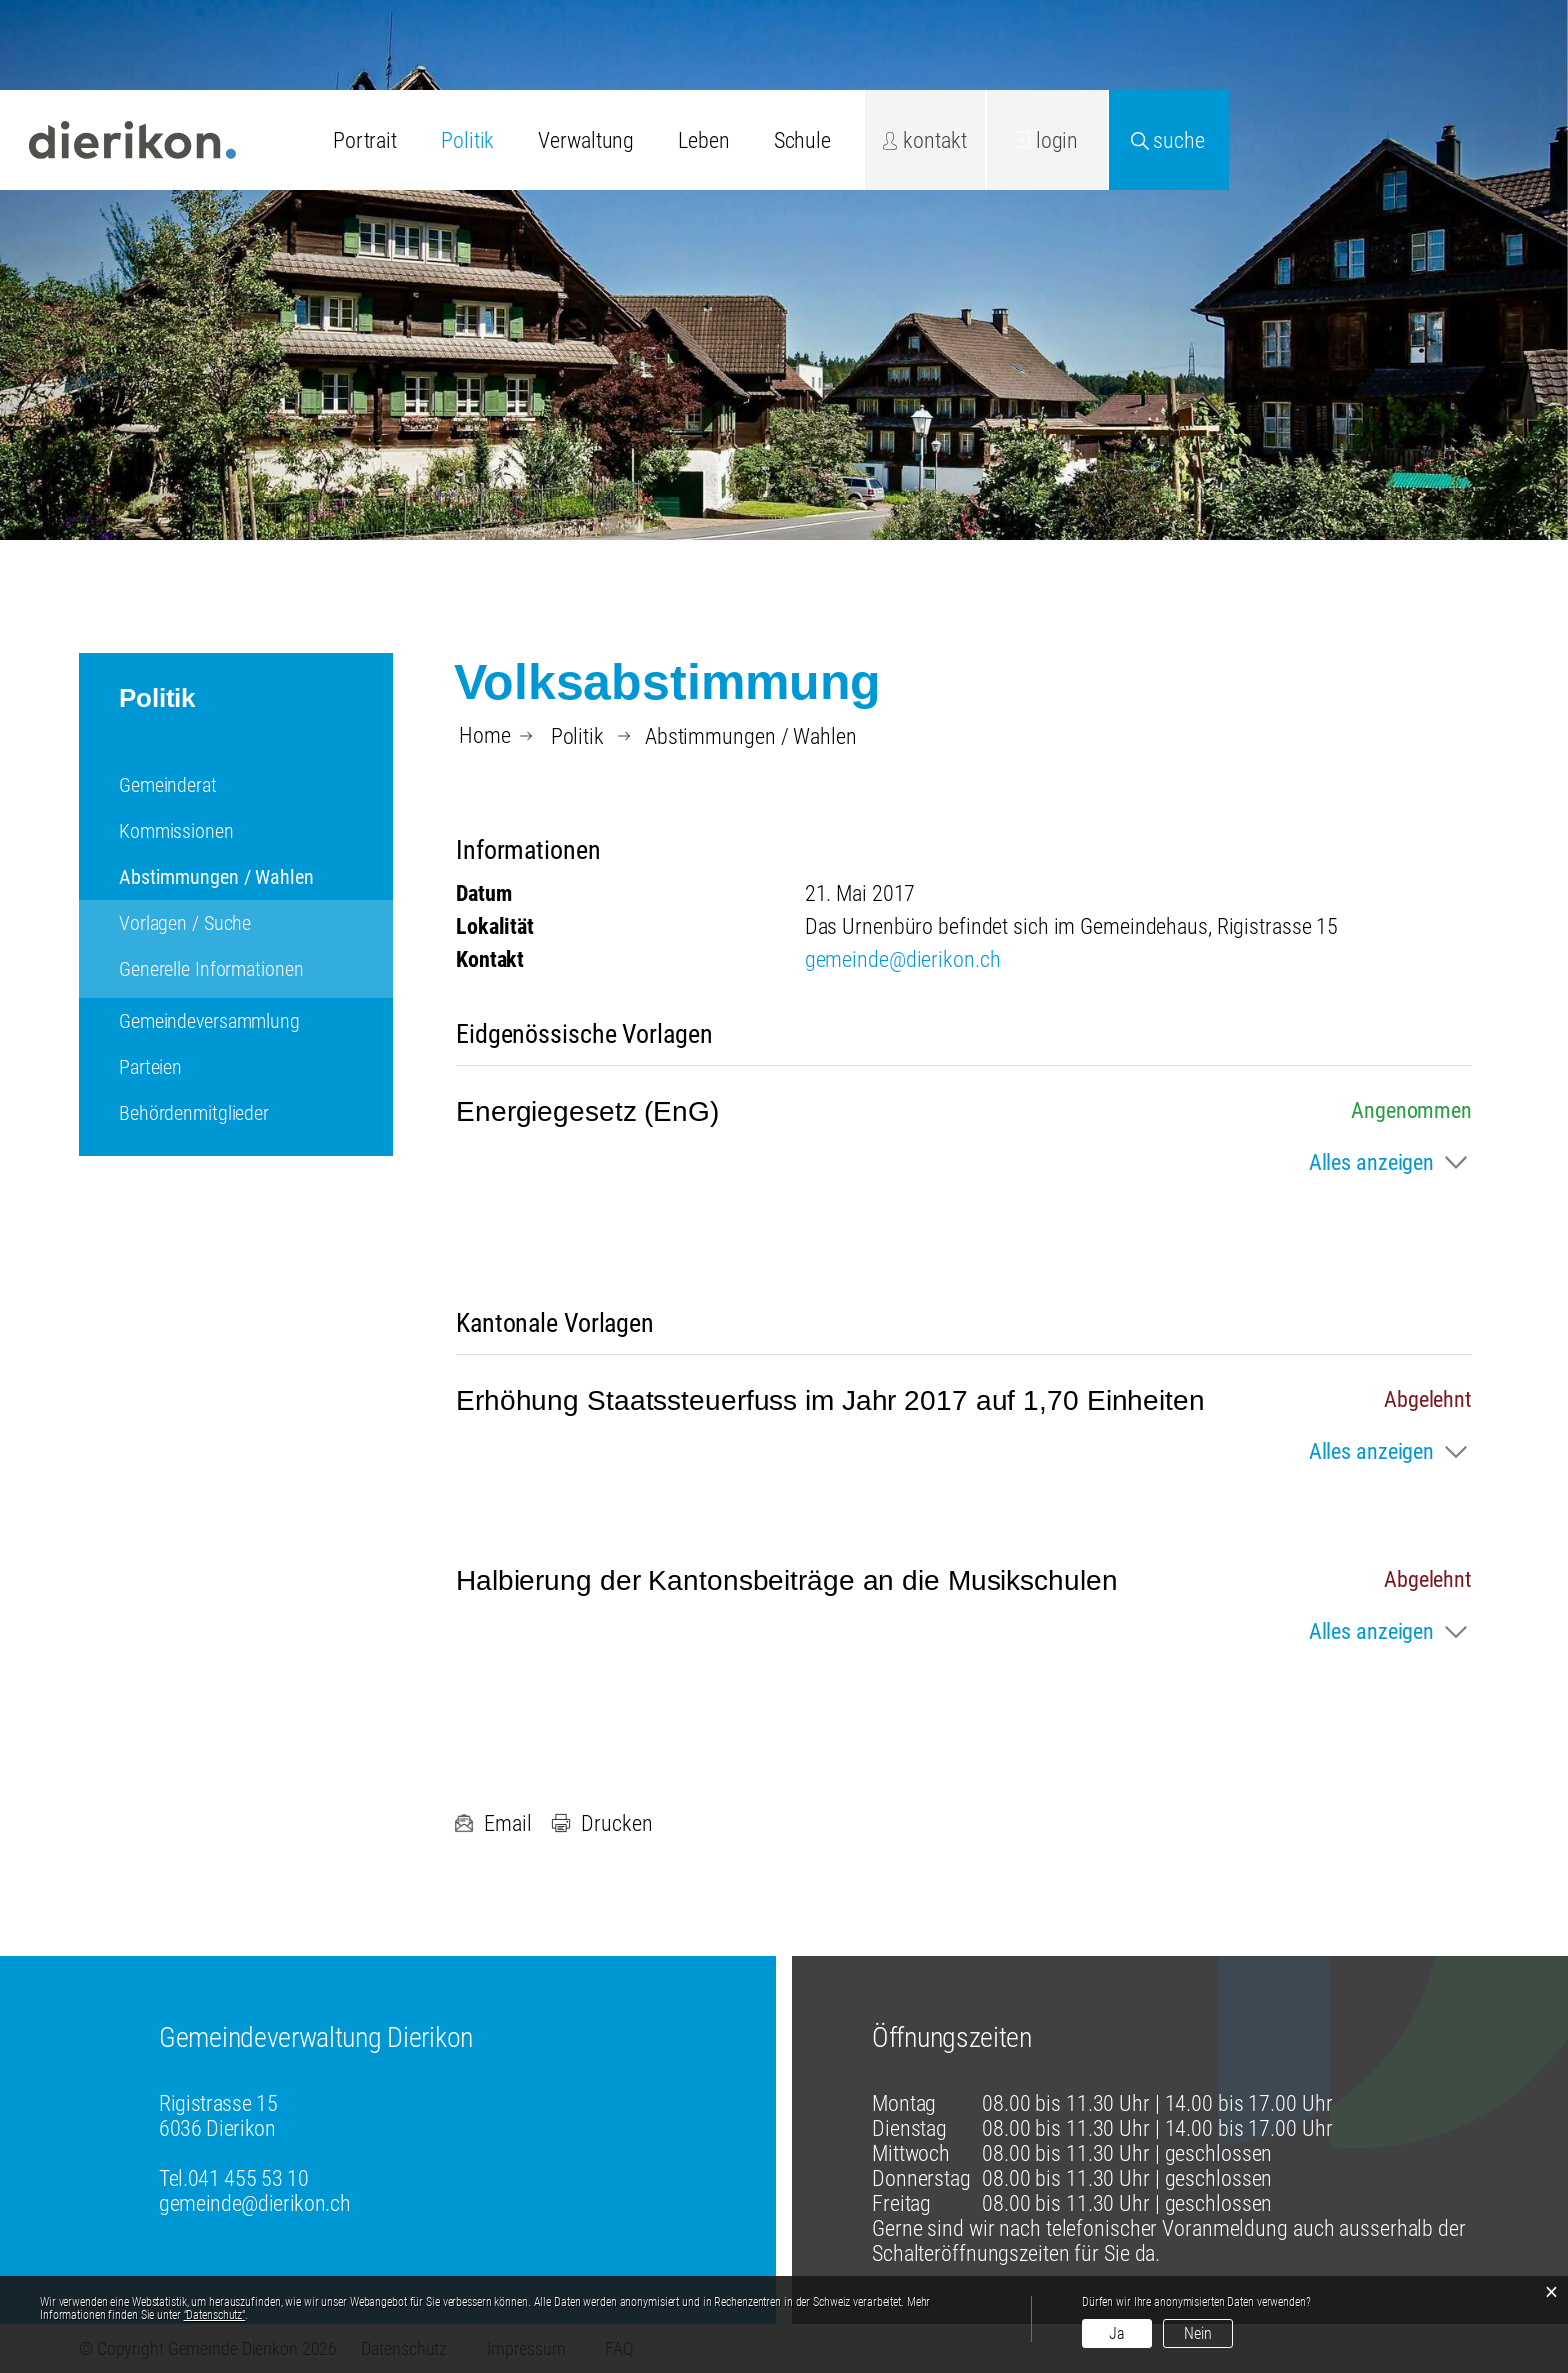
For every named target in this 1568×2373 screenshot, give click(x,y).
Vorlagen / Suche (185, 923)
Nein (1198, 2333)
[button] (577, 736)
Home (485, 736)
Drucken (601, 1823)
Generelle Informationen (211, 969)
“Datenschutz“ (215, 2315)
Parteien (150, 1067)
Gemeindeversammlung (209, 1021)
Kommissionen (176, 831)
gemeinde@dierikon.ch (903, 959)
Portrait (365, 140)
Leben (703, 140)
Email (492, 1823)
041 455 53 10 (248, 2178)
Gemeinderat (168, 785)
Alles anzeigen (1371, 1162)
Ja (1117, 2333)
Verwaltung (586, 140)
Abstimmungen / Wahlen (256, 877)
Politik (467, 140)
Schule (802, 140)
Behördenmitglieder (194, 1113)
